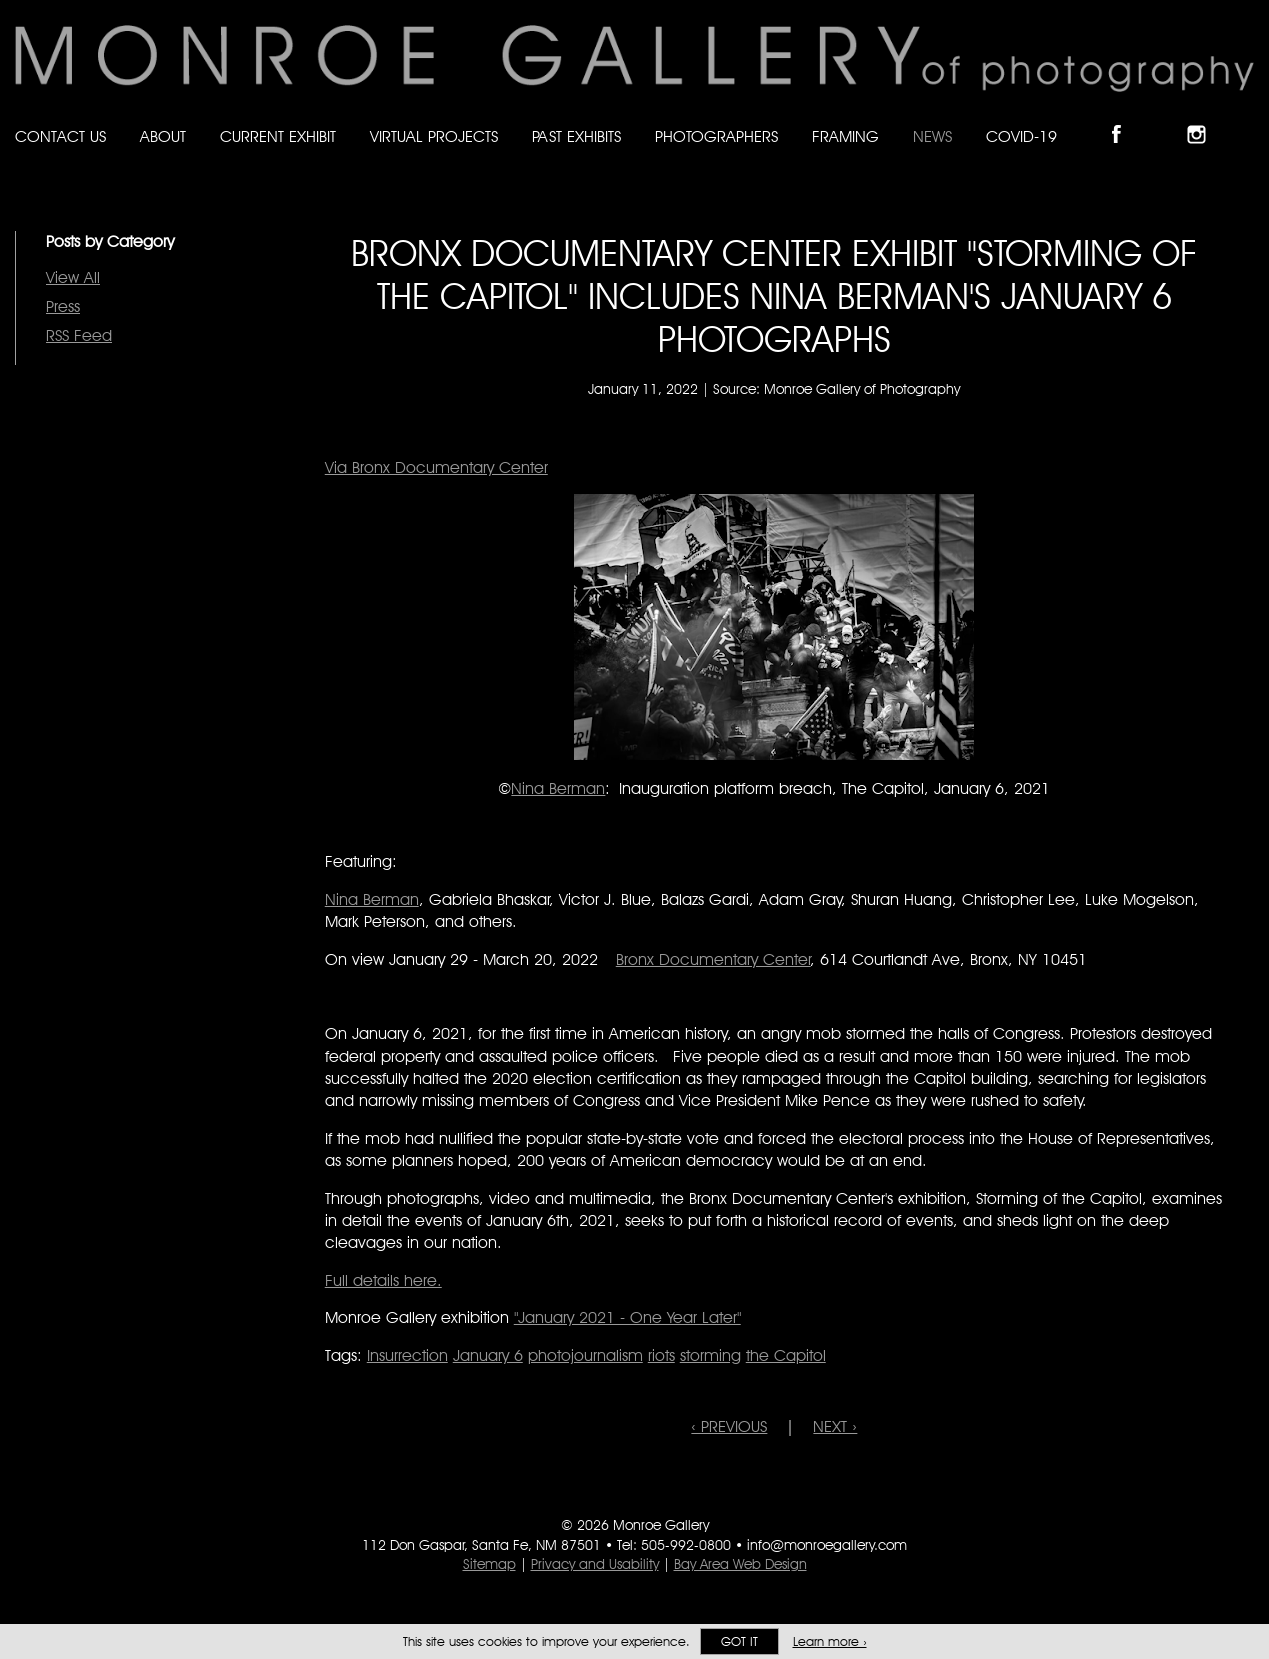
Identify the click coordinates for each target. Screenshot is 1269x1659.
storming (710, 1355)
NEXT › (835, 1426)
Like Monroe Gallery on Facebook (1125, 117)
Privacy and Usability (595, 1564)
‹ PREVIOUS (729, 1426)
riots (661, 1355)
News (932, 136)
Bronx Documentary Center (713, 959)
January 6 (488, 1355)
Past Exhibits (576, 136)
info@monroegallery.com (827, 1545)
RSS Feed (79, 335)
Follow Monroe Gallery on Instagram (1205, 117)
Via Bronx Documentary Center (436, 467)
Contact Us (60, 136)
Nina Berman (558, 788)
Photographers (716, 136)
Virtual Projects (434, 136)
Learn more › (830, 1641)
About (163, 136)
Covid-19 (1021, 136)
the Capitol (786, 1355)
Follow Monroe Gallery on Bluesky (1166, 117)
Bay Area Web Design (740, 1564)
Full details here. (383, 1280)
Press (63, 306)
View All (73, 277)
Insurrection (407, 1355)
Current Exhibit (278, 136)
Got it (739, 1641)
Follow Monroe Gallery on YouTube (1245, 117)
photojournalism (585, 1355)
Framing (845, 136)
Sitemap (489, 1564)
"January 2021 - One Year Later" (627, 1317)
